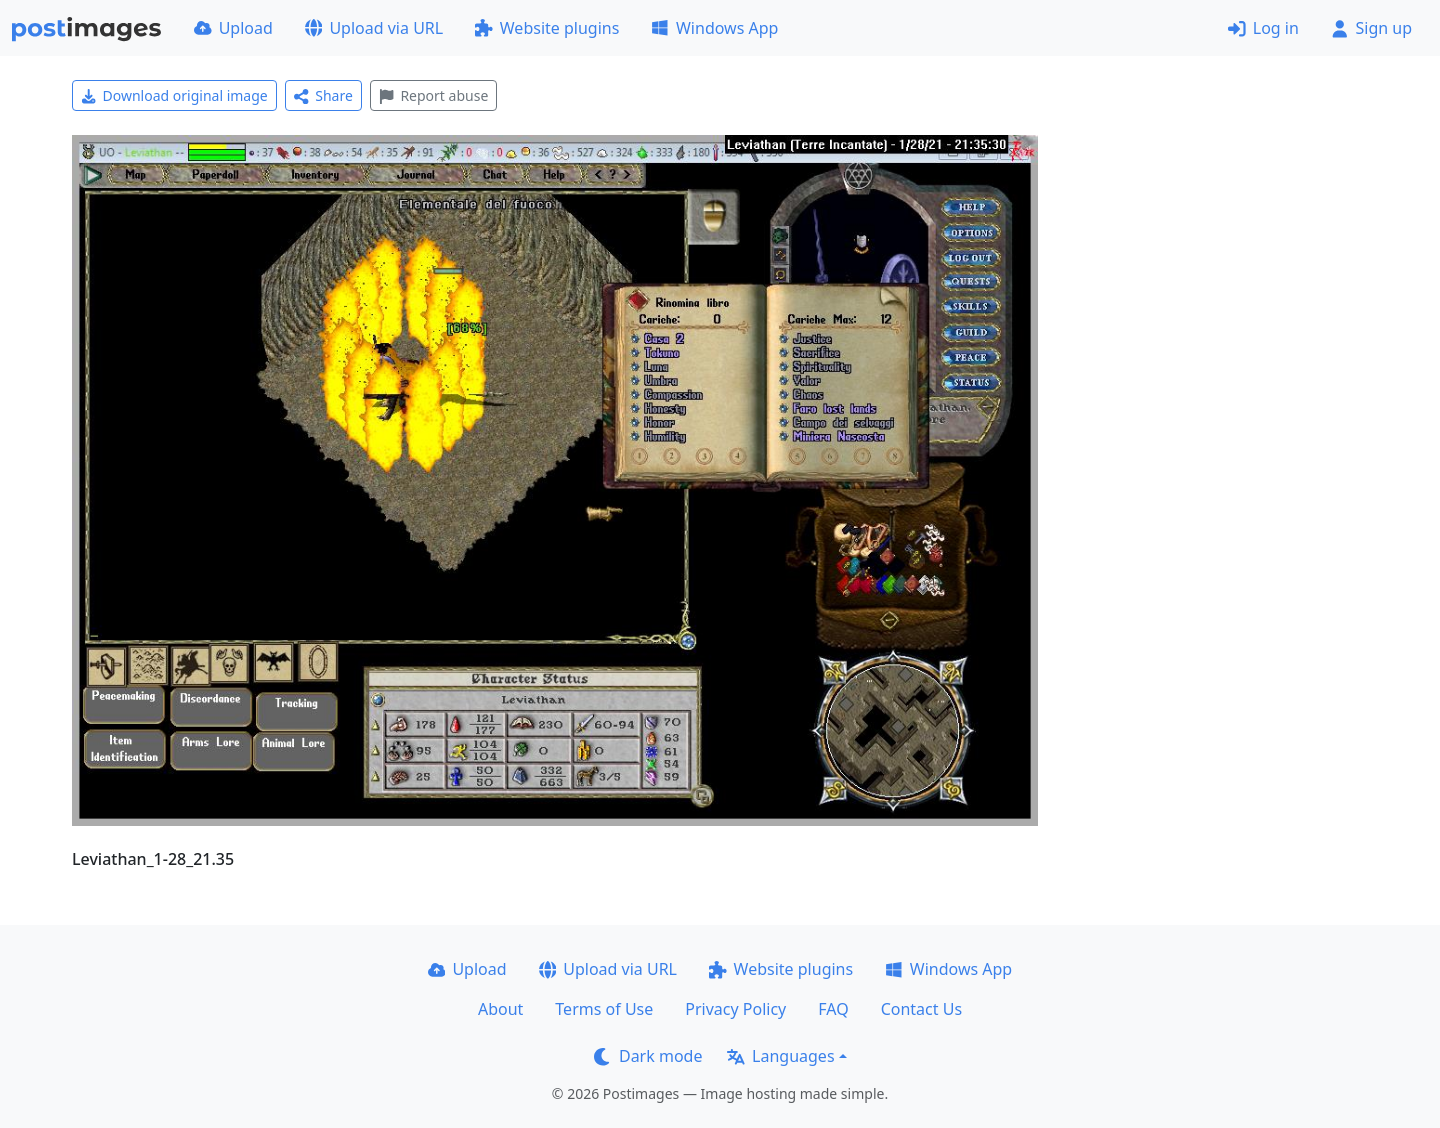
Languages (780, 1056)
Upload (233, 28)
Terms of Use (604, 1009)
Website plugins (547, 28)
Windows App (714, 28)
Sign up (1371, 28)
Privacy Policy (735, 1009)
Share (323, 95)
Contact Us (921, 1009)
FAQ (833, 1009)
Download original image (174, 95)
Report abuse (433, 95)
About (500, 1009)
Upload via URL (374, 28)
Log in (1263, 28)
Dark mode (648, 1056)
